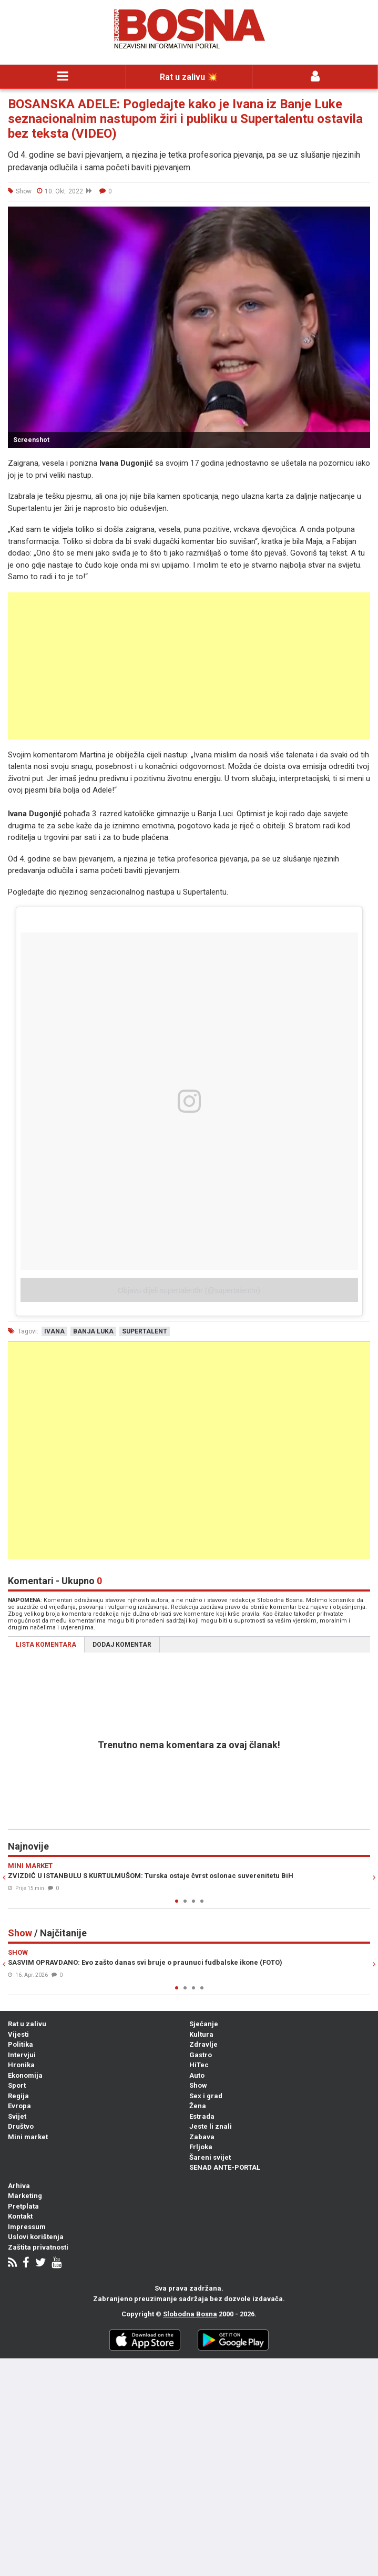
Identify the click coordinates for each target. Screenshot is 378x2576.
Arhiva (19, 2186)
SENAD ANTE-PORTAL (224, 2167)
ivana (54, 1331)
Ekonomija (25, 2075)
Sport (17, 2085)
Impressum (27, 2227)
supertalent (144, 1331)
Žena (197, 2106)
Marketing (25, 2196)
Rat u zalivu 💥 (189, 77)
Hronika (21, 2065)
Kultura (201, 2034)
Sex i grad (205, 2096)
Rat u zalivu (27, 2024)
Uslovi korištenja (36, 2237)
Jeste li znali (210, 2126)
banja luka (93, 1331)
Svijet (17, 2116)
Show (198, 2085)
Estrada (201, 2116)
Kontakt (20, 2216)
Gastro (200, 2055)
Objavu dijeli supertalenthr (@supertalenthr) (189, 1290)
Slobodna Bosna (190, 2314)
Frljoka (200, 2147)
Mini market (28, 2137)
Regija (18, 2096)
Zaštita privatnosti (38, 2247)
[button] (360, 216)
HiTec (199, 2065)
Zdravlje (203, 2044)
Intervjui (22, 2055)
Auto (197, 2075)
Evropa (19, 2106)
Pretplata (23, 2206)
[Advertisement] (189, 666)
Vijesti (18, 2034)
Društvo (21, 2126)
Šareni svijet (210, 2157)
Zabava (201, 2137)
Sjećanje (203, 2024)
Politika (20, 2044)
